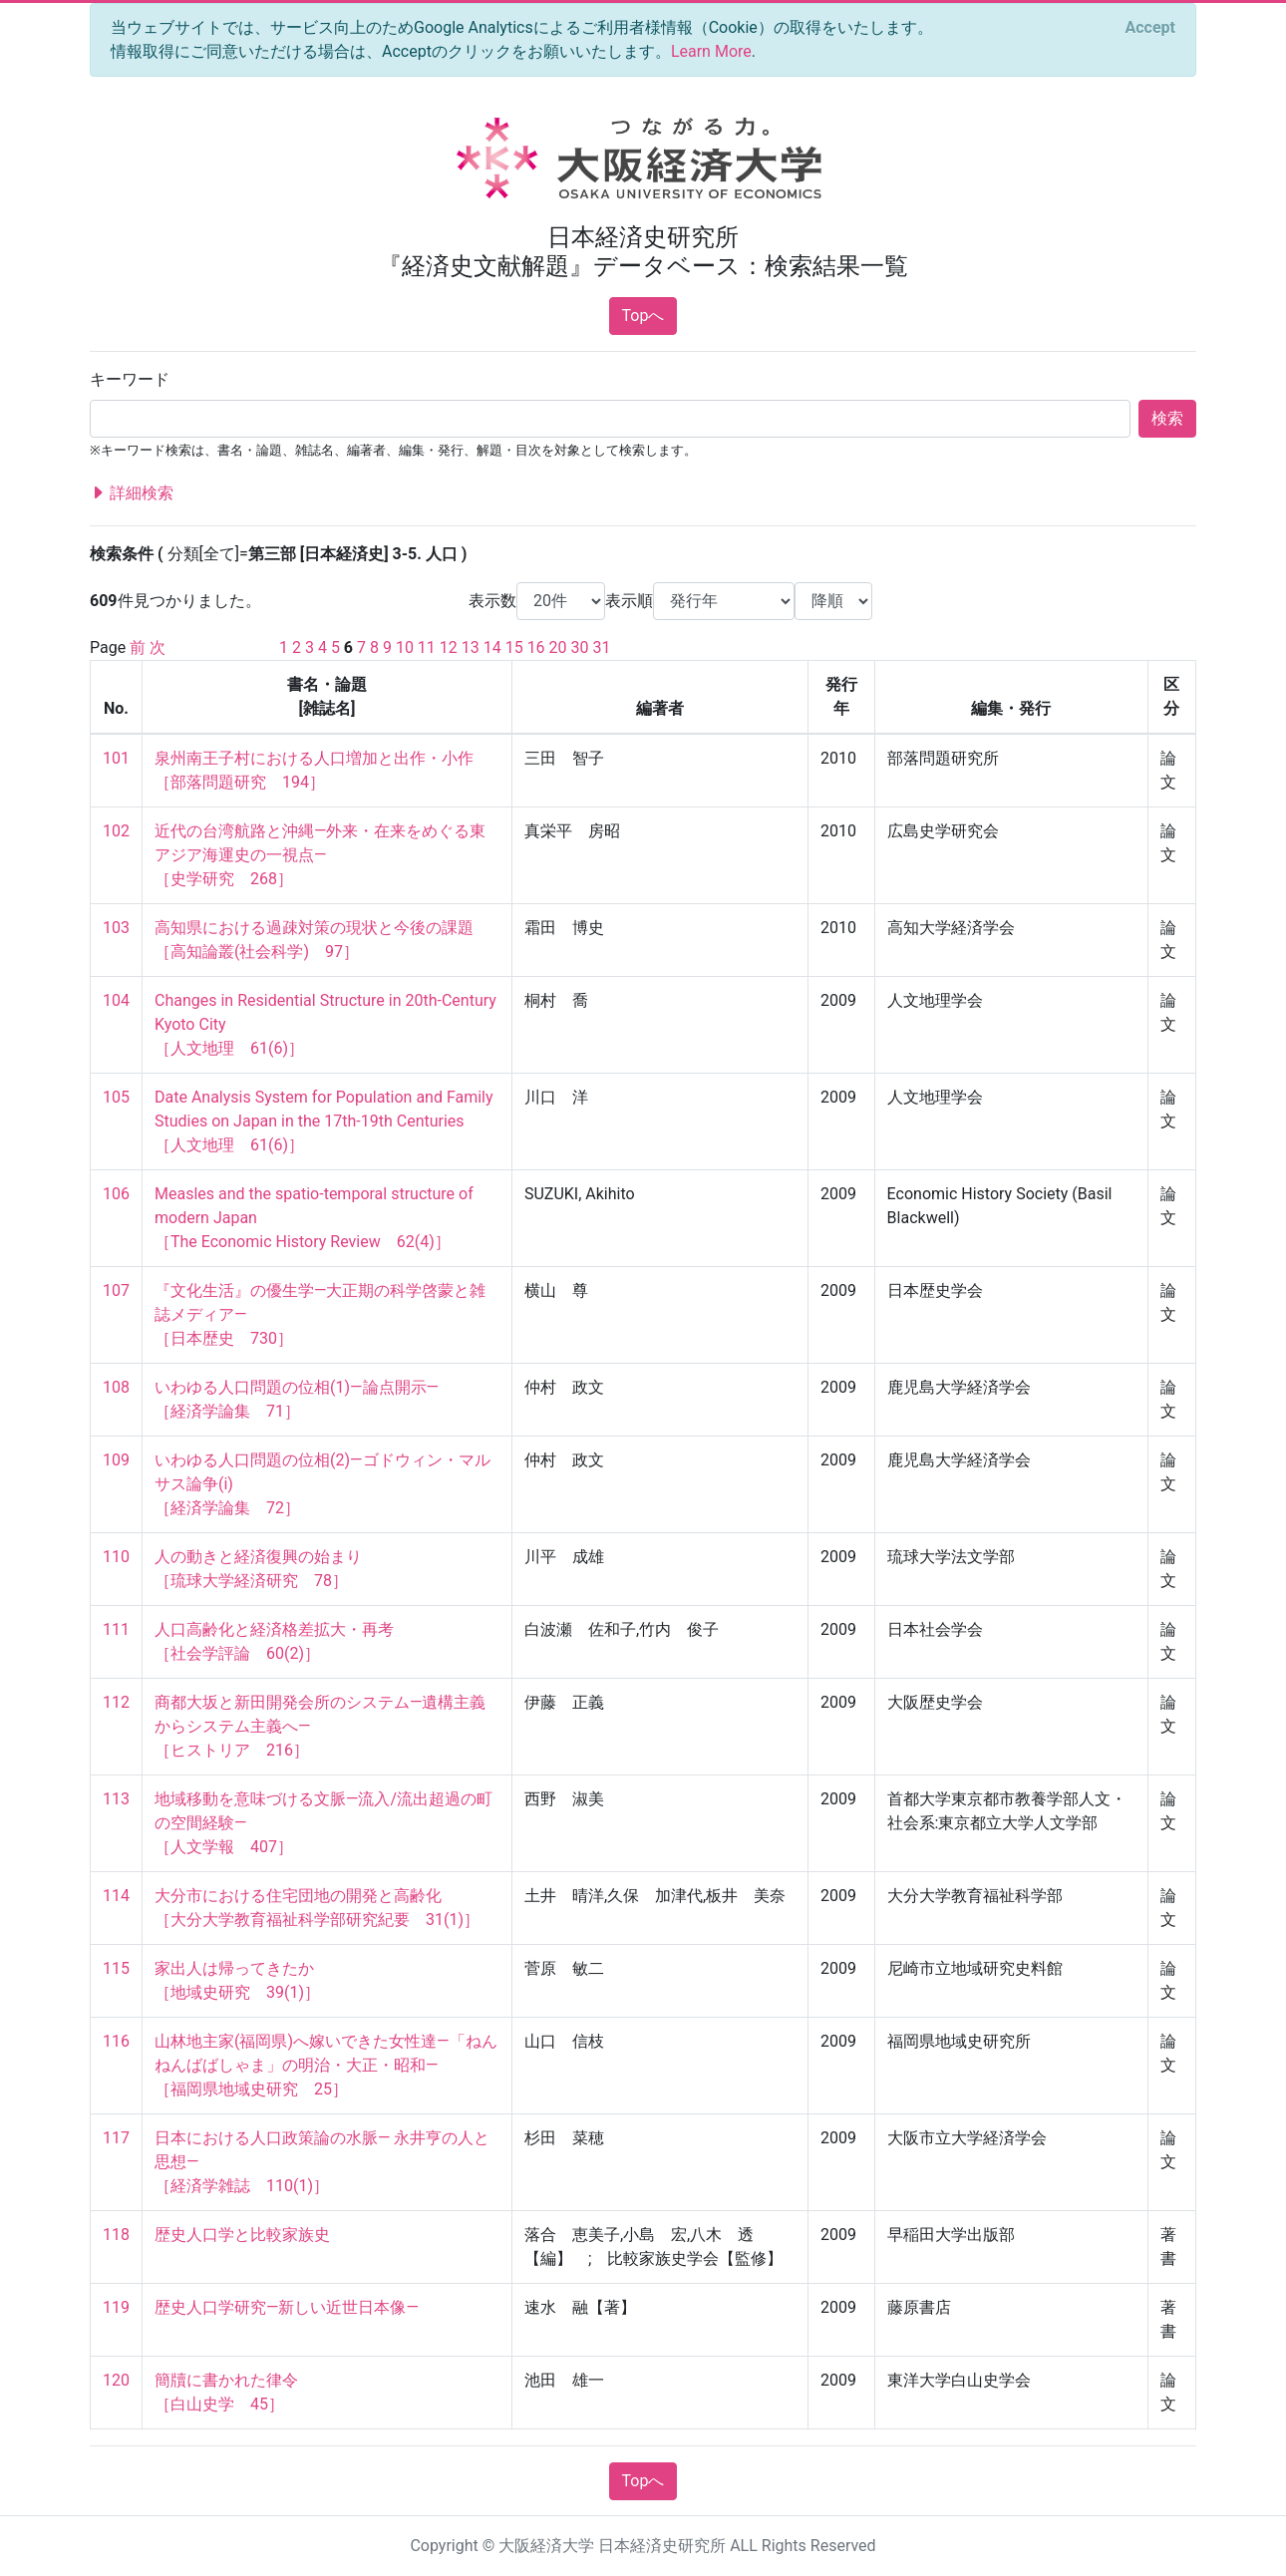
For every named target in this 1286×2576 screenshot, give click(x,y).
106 (116, 1193)
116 (116, 2041)
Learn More (711, 51)
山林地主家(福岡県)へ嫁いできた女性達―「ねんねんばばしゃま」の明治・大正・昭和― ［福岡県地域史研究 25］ (326, 2065)
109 (116, 1459)
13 (471, 647)
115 (116, 1968)
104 (116, 1000)
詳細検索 (131, 493)
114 (116, 1895)
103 (116, 927)
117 (116, 2137)
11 (427, 647)
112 (116, 1702)
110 (116, 1556)
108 (116, 1387)
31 (601, 647)
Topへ (643, 315)
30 (580, 647)
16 (536, 647)
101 (116, 758)
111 (116, 1629)
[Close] (1150, 28)
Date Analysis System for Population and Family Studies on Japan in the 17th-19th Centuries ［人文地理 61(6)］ (326, 1121)
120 (116, 2380)
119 (116, 2307)
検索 (1167, 418)
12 (449, 647)
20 (558, 647)
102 (116, 830)
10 (405, 647)
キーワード (129, 379)
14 (492, 647)
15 (514, 647)
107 (116, 1290)
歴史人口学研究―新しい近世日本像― (287, 2307)
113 (116, 1798)
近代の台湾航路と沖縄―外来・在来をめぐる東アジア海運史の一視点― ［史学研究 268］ (320, 854)
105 (116, 1097)
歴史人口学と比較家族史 (242, 2234)
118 (116, 2234)
